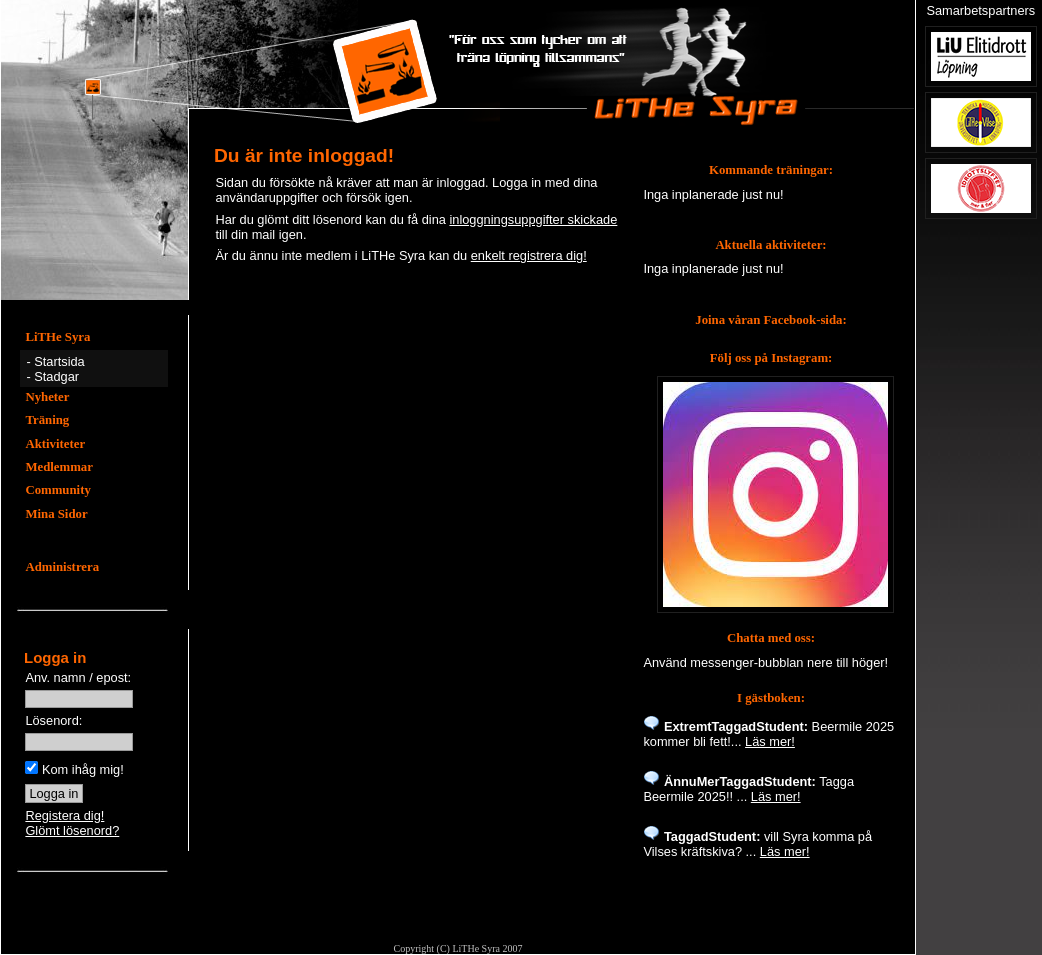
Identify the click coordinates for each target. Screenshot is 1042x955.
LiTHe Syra (57, 337)
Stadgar (56, 376)
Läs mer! (770, 741)
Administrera (62, 567)
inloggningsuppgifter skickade (533, 219)
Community (57, 490)
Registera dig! (64, 815)
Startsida (59, 361)
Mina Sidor (56, 514)
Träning (47, 420)
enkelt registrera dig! (529, 255)
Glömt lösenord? (72, 830)
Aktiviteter (55, 444)
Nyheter (47, 397)
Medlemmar (59, 467)
